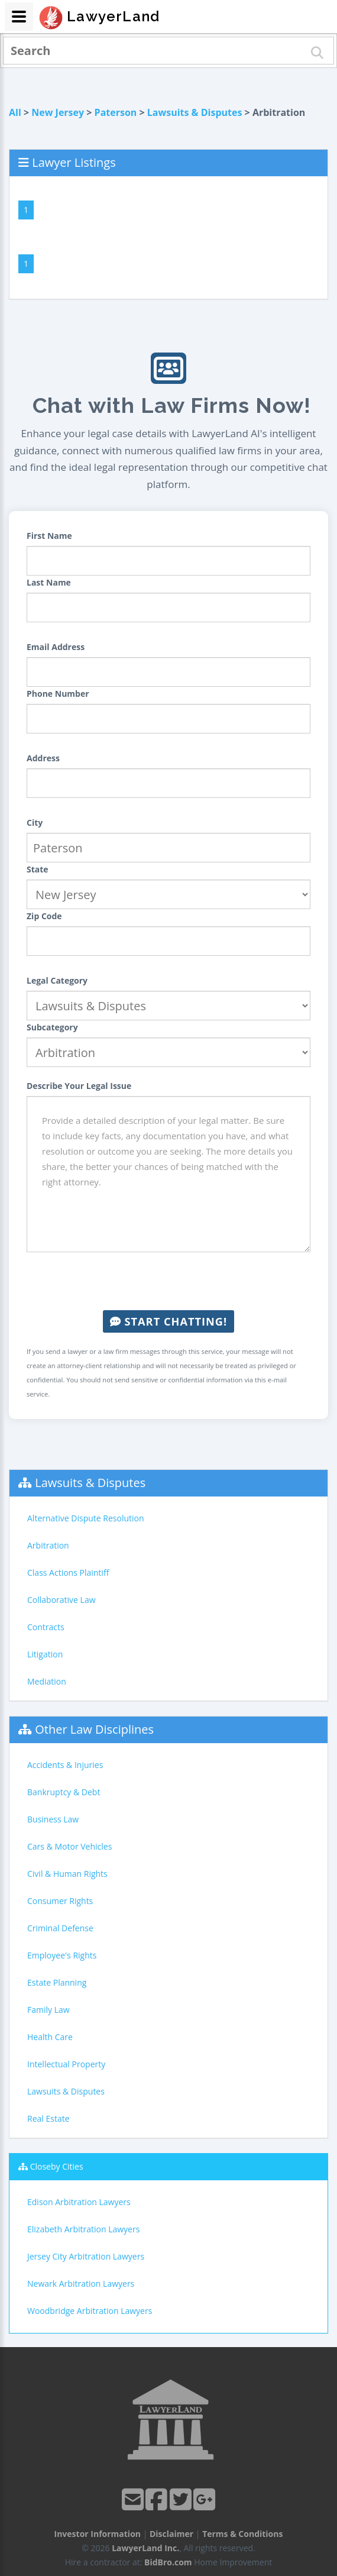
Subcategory (52, 1027)
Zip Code (44, 916)
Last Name (49, 582)
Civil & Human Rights (67, 1873)
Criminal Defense (60, 1928)
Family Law (48, 2009)
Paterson (116, 112)
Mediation (46, 1681)
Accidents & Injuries (65, 1764)
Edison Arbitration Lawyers (79, 2201)
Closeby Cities (56, 2166)
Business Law (53, 1819)
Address (43, 758)
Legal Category (57, 980)
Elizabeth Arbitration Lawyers (83, 2229)
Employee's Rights (61, 1955)
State (37, 869)
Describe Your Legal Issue (79, 1085)
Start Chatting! (168, 1321)
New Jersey (57, 112)
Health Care (50, 2036)
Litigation (45, 1654)
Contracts (45, 1627)
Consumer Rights (60, 1900)
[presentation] (168, 1281)
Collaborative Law (61, 1599)
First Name (49, 535)
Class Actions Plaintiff (68, 1572)
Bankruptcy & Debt (63, 1792)
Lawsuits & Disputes (194, 112)
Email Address (56, 646)
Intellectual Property (66, 2064)
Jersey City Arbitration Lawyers (85, 2256)
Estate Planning (56, 1982)
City (35, 822)
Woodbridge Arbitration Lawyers (89, 2310)
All (15, 112)
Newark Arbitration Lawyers (80, 2283)
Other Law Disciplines (94, 1729)
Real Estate (48, 2118)
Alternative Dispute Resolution (85, 1518)
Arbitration (48, 1545)
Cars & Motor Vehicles (69, 1846)
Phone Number (58, 693)
